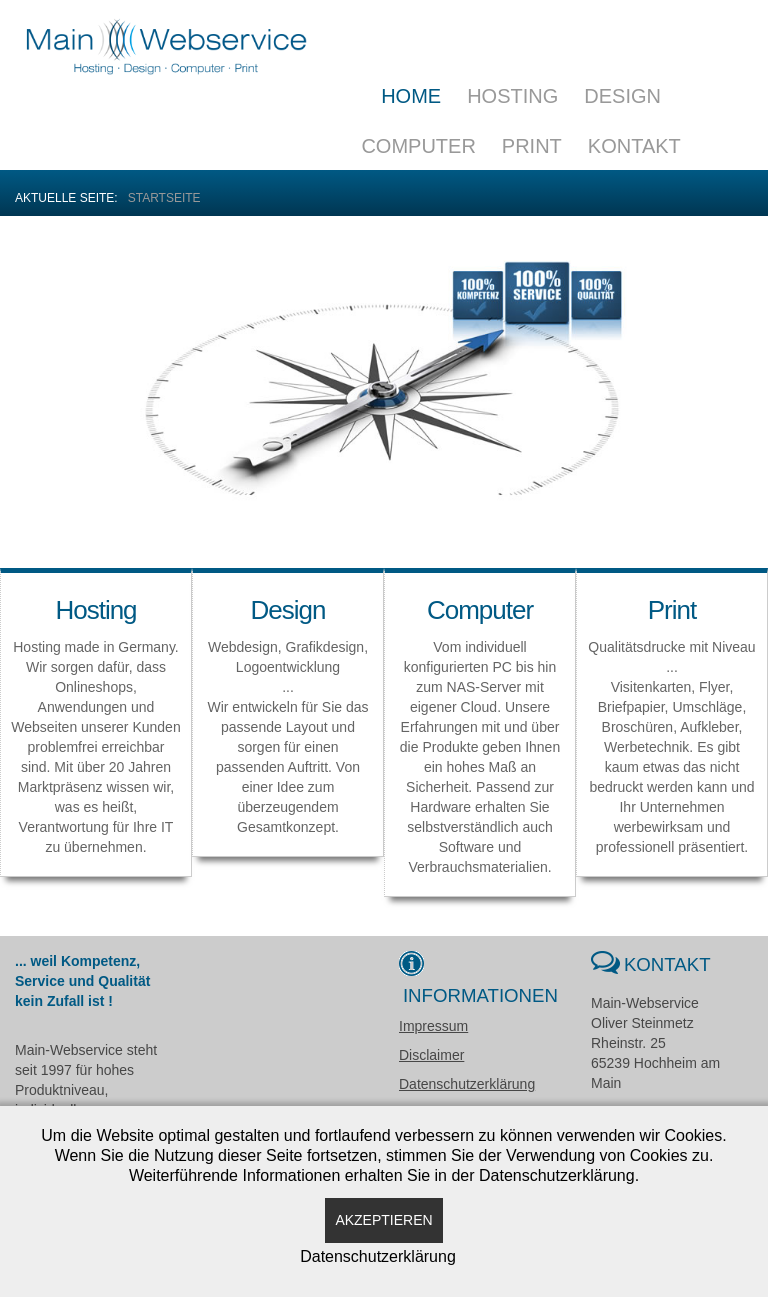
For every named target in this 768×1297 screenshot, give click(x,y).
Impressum (433, 1026)
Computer (418, 146)
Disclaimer (431, 1055)
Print (532, 146)
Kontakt (634, 146)
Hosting (512, 96)
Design (622, 96)
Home (411, 96)
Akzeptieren (383, 1220)
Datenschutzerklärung (467, 1084)
